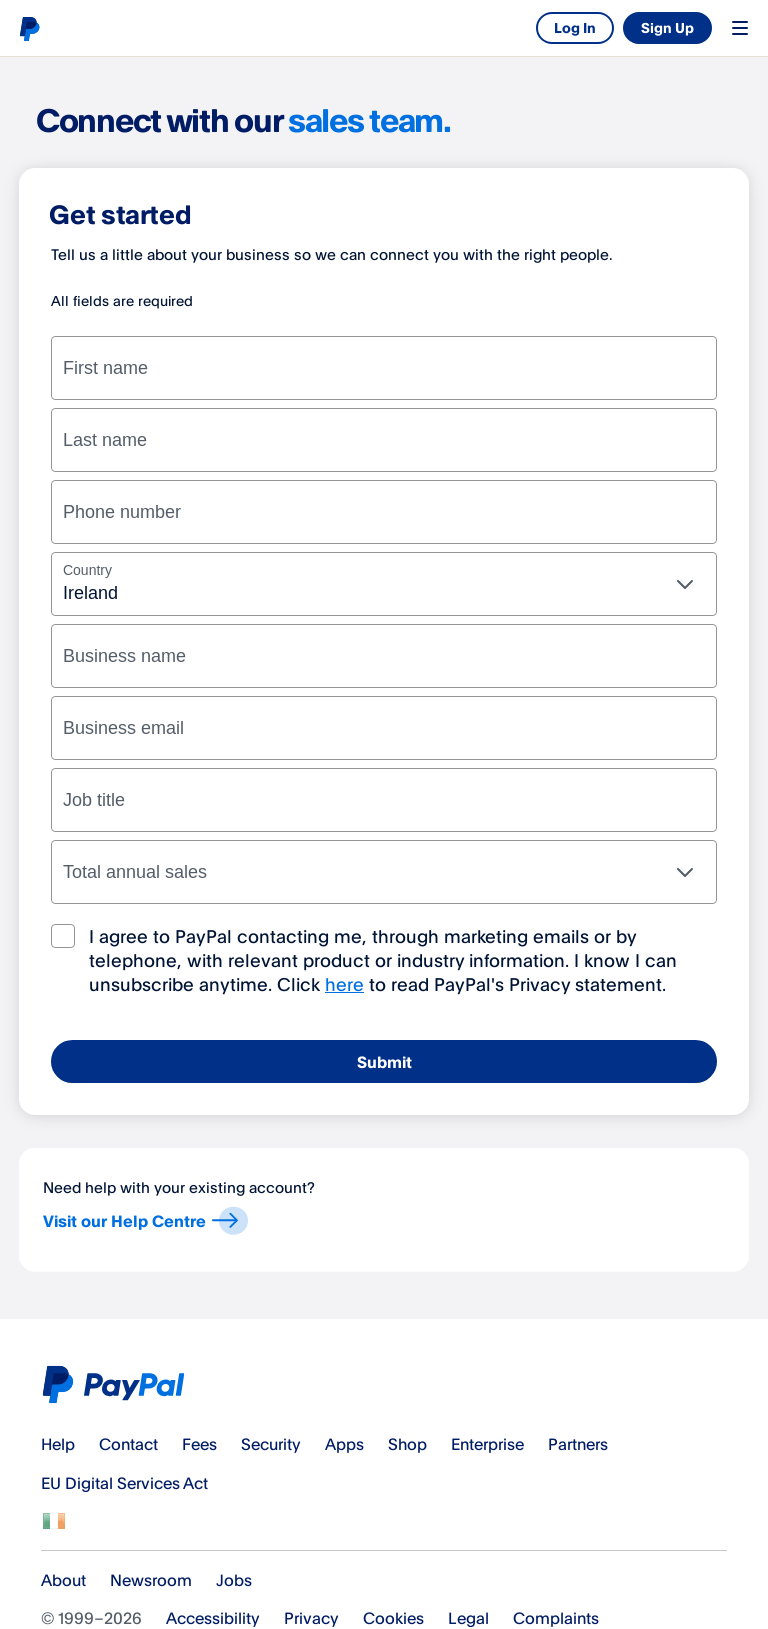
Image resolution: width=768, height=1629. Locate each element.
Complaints (556, 1618)
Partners (578, 1444)
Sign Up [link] (667, 27)
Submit (384, 1062)
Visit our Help (144, 1223)
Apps (344, 1444)
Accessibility (213, 1618)
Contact (128, 1444)
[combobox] (384, 584)
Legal (468, 1618)
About (63, 1580)
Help (58, 1444)
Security (271, 1444)
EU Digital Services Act (124, 1483)
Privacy (311, 1618)
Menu (740, 28)
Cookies (393, 1618)
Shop (407, 1444)
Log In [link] (575, 27)
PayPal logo (29, 28)
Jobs (234, 1580)
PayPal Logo (118, 1384)
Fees (199, 1444)
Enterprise (487, 1444)
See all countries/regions (54, 1521)
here (344, 984)
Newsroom (151, 1580)
